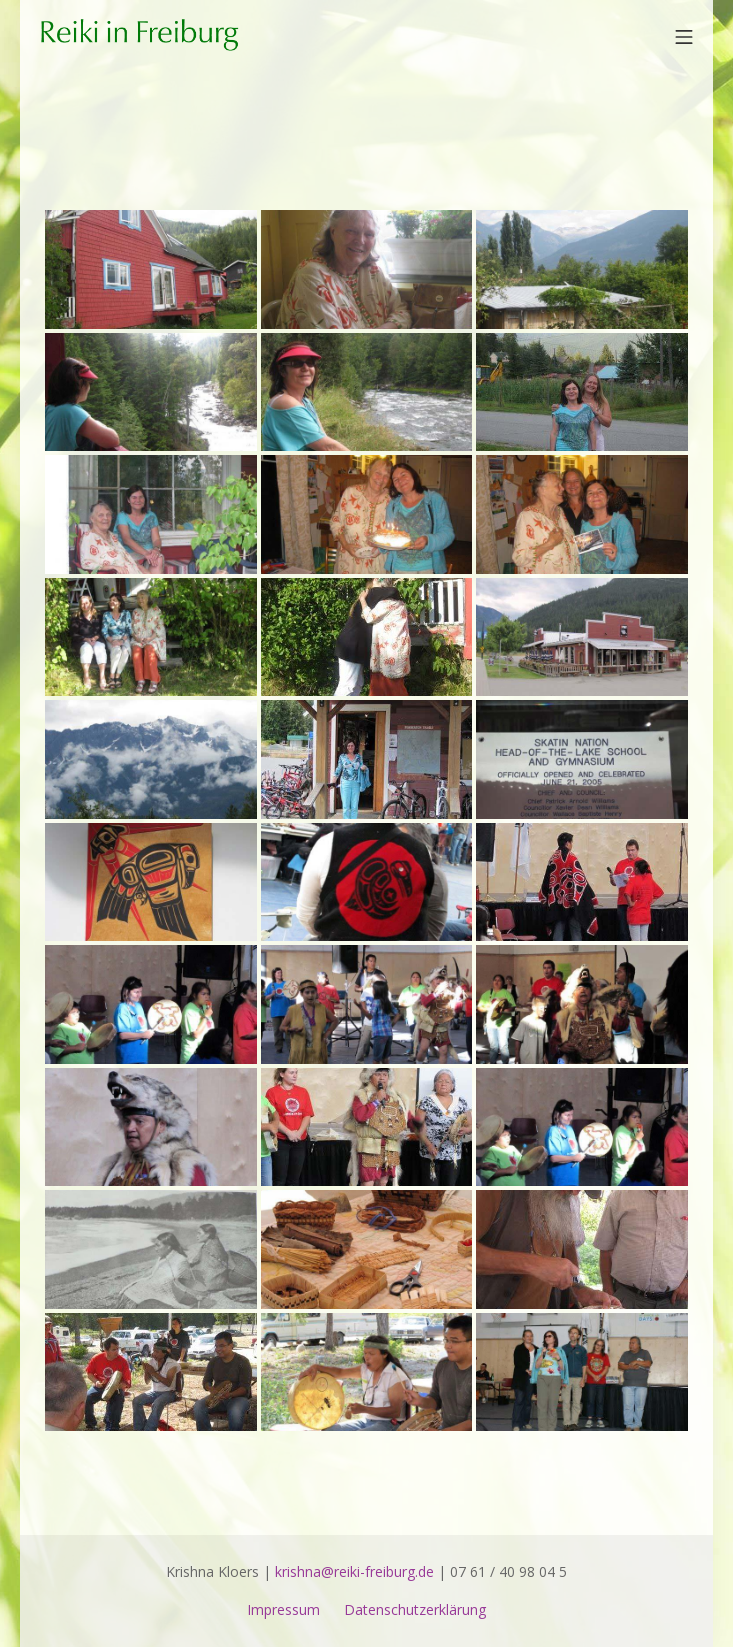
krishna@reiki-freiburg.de (354, 1571)
